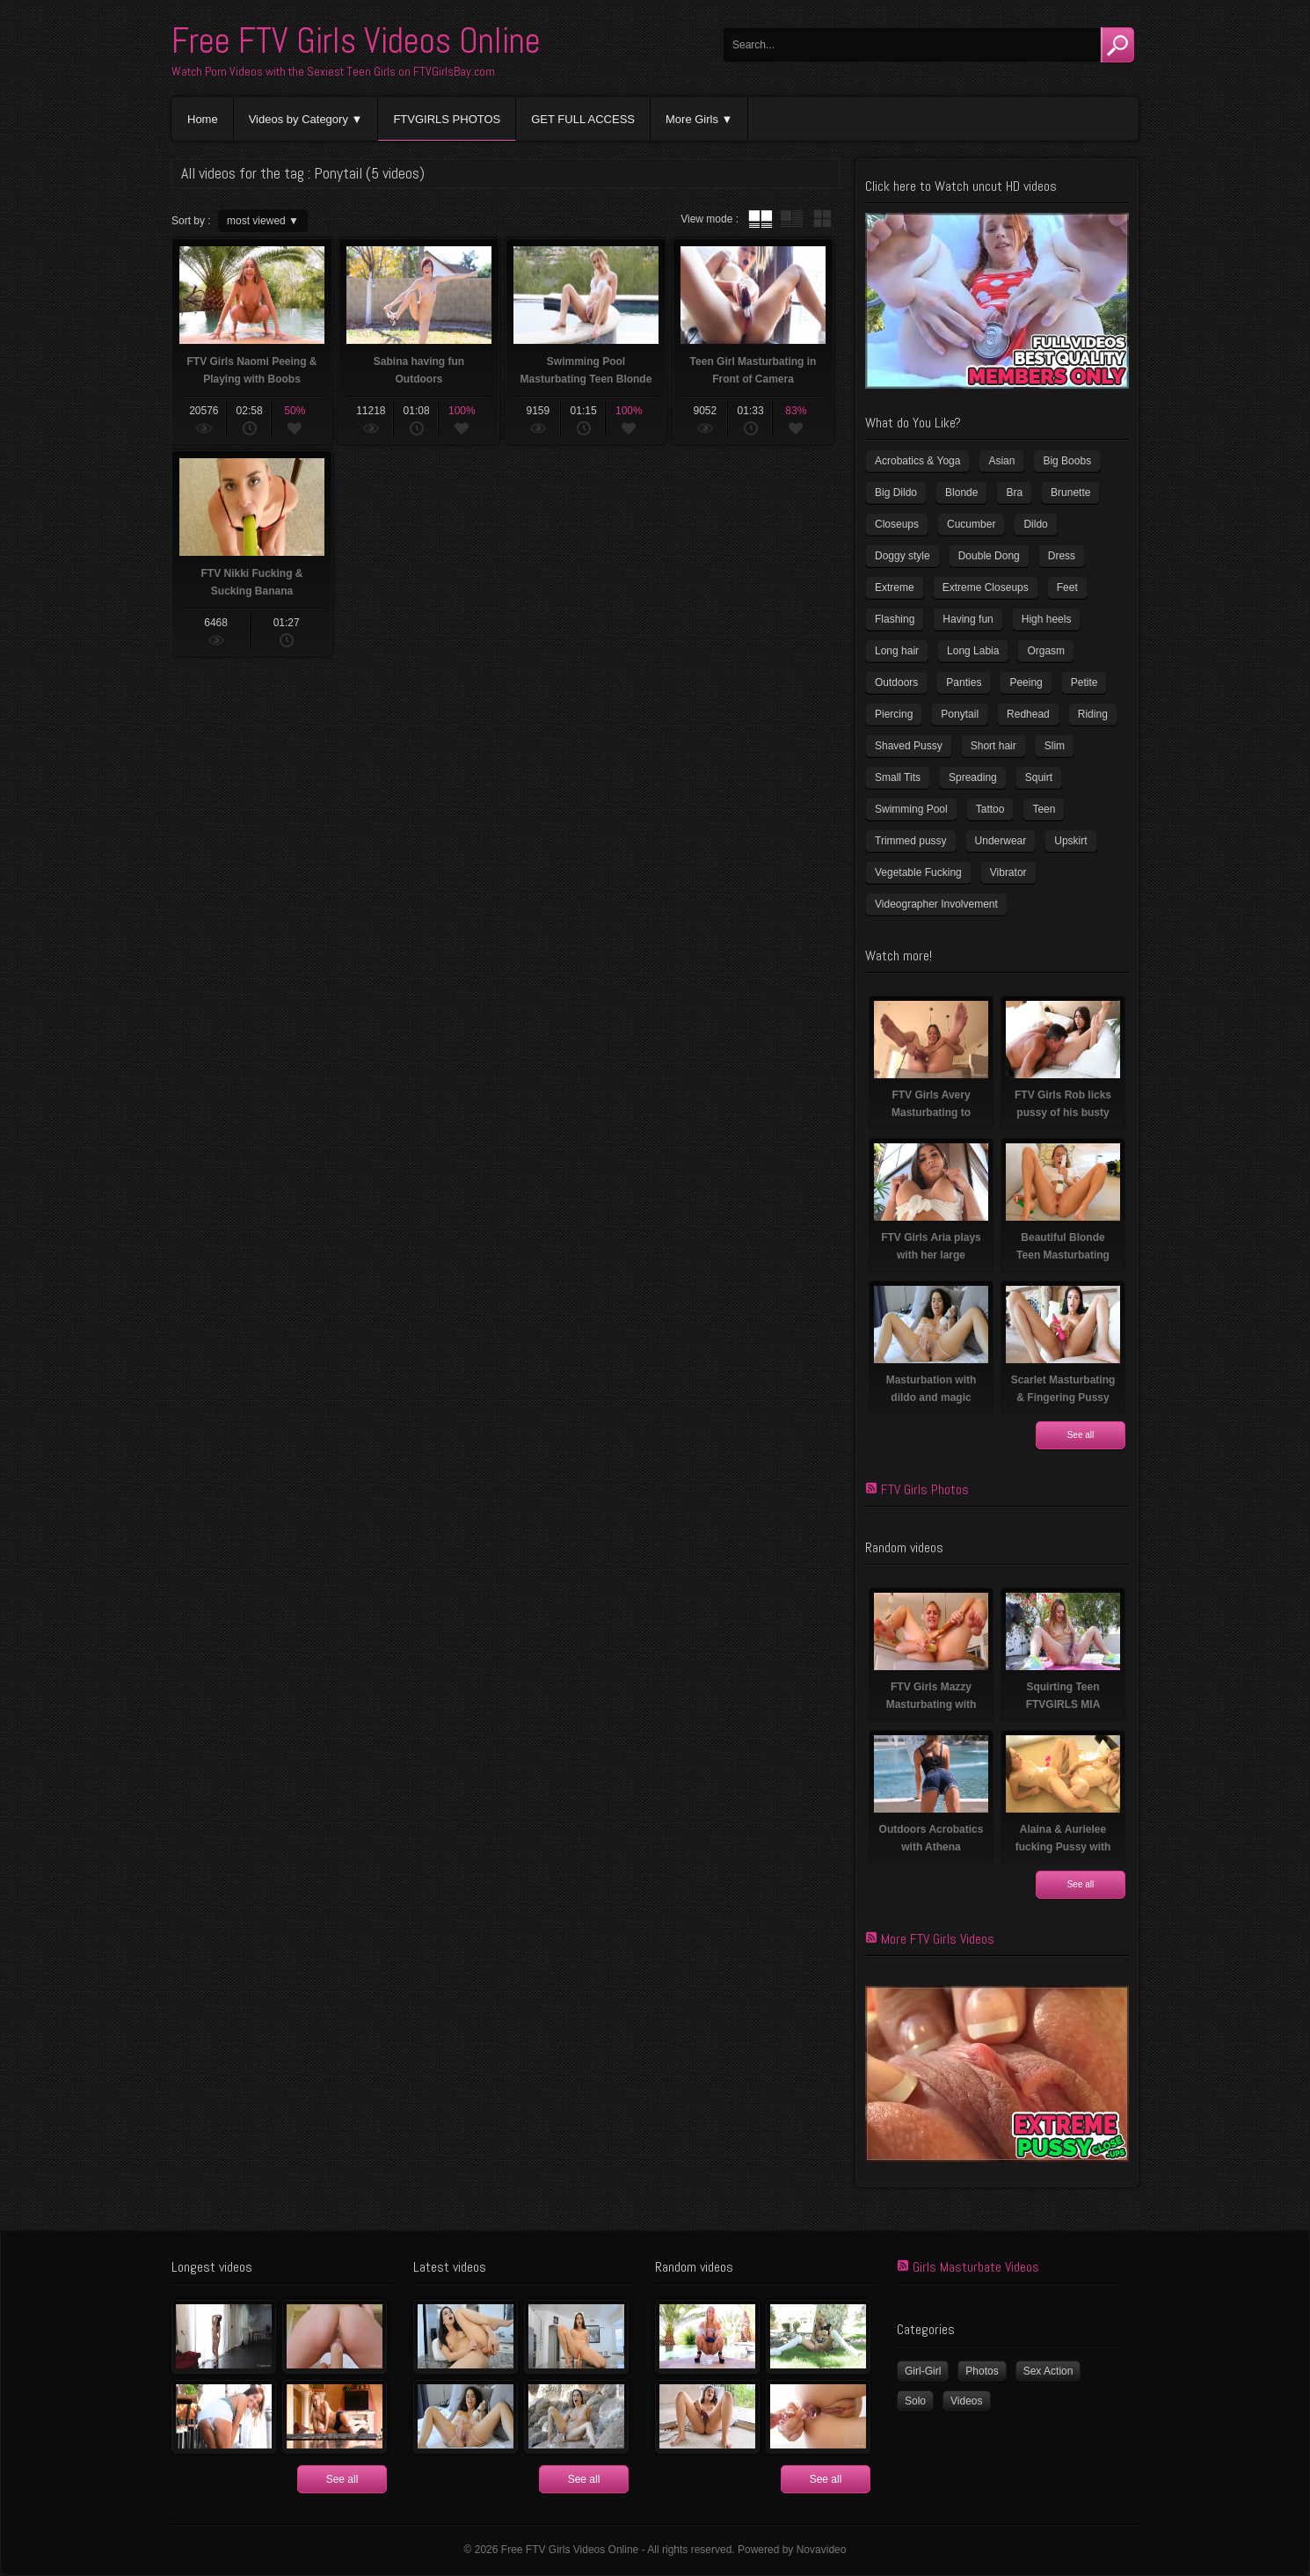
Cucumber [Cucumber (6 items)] (971, 524)
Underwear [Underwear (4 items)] (1001, 841)
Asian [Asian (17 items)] (1001, 461)
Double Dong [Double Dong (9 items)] (989, 556)
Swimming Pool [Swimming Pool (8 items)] (911, 809)
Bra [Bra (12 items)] (1014, 492)
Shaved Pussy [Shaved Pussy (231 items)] (908, 746)
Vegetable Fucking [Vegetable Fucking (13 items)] (918, 872)
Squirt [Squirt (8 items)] (1038, 777)
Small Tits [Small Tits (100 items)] (898, 777)
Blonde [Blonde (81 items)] (961, 492)
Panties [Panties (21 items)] (963, 682)
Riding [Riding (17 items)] (1093, 714)
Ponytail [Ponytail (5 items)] (960, 714)
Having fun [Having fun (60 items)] (967, 619)
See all (1081, 1435)
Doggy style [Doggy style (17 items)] (902, 556)
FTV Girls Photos (925, 1489)
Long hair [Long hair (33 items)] (897, 651)
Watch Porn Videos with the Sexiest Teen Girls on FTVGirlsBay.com (333, 71)
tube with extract (791, 219)
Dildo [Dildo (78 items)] (1035, 524)
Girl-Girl (923, 2371)
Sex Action (1048, 2371)
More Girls (692, 119)
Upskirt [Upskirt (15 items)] (1070, 841)
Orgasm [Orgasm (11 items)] (1046, 651)
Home (202, 119)
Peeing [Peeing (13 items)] (1025, 682)
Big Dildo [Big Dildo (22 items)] (896, 492)
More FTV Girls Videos (937, 1939)
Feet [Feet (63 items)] (1067, 587)
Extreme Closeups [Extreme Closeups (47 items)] (985, 587)
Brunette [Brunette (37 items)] (1070, 492)
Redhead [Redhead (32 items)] (1028, 714)
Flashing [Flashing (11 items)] (894, 619)
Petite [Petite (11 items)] (1084, 682)
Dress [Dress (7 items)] (1061, 556)
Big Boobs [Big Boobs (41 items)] (1067, 461)
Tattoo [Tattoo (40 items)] (990, 809)
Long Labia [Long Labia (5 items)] (973, 651)
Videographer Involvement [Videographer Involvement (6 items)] (936, 904)
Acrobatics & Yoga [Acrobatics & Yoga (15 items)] (917, 461)
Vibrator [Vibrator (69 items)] (1008, 872)
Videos (966, 2401)
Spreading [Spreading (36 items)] (973, 777)
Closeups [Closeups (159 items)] (897, 524)
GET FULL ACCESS (583, 119)
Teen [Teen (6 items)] (1043, 809)
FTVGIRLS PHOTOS (446, 119)
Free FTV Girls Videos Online (356, 40)
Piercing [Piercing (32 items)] (894, 714)
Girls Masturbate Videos (976, 2267)
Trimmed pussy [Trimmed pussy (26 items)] (911, 841)
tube (760, 219)
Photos (981, 2371)
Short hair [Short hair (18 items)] (993, 746)
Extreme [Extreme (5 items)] (894, 587)
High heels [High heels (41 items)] (1047, 619)
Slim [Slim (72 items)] (1054, 746)
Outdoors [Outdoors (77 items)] (896, 682)
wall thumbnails (822, 219)
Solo (915, 2401)
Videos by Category (298, 119)
